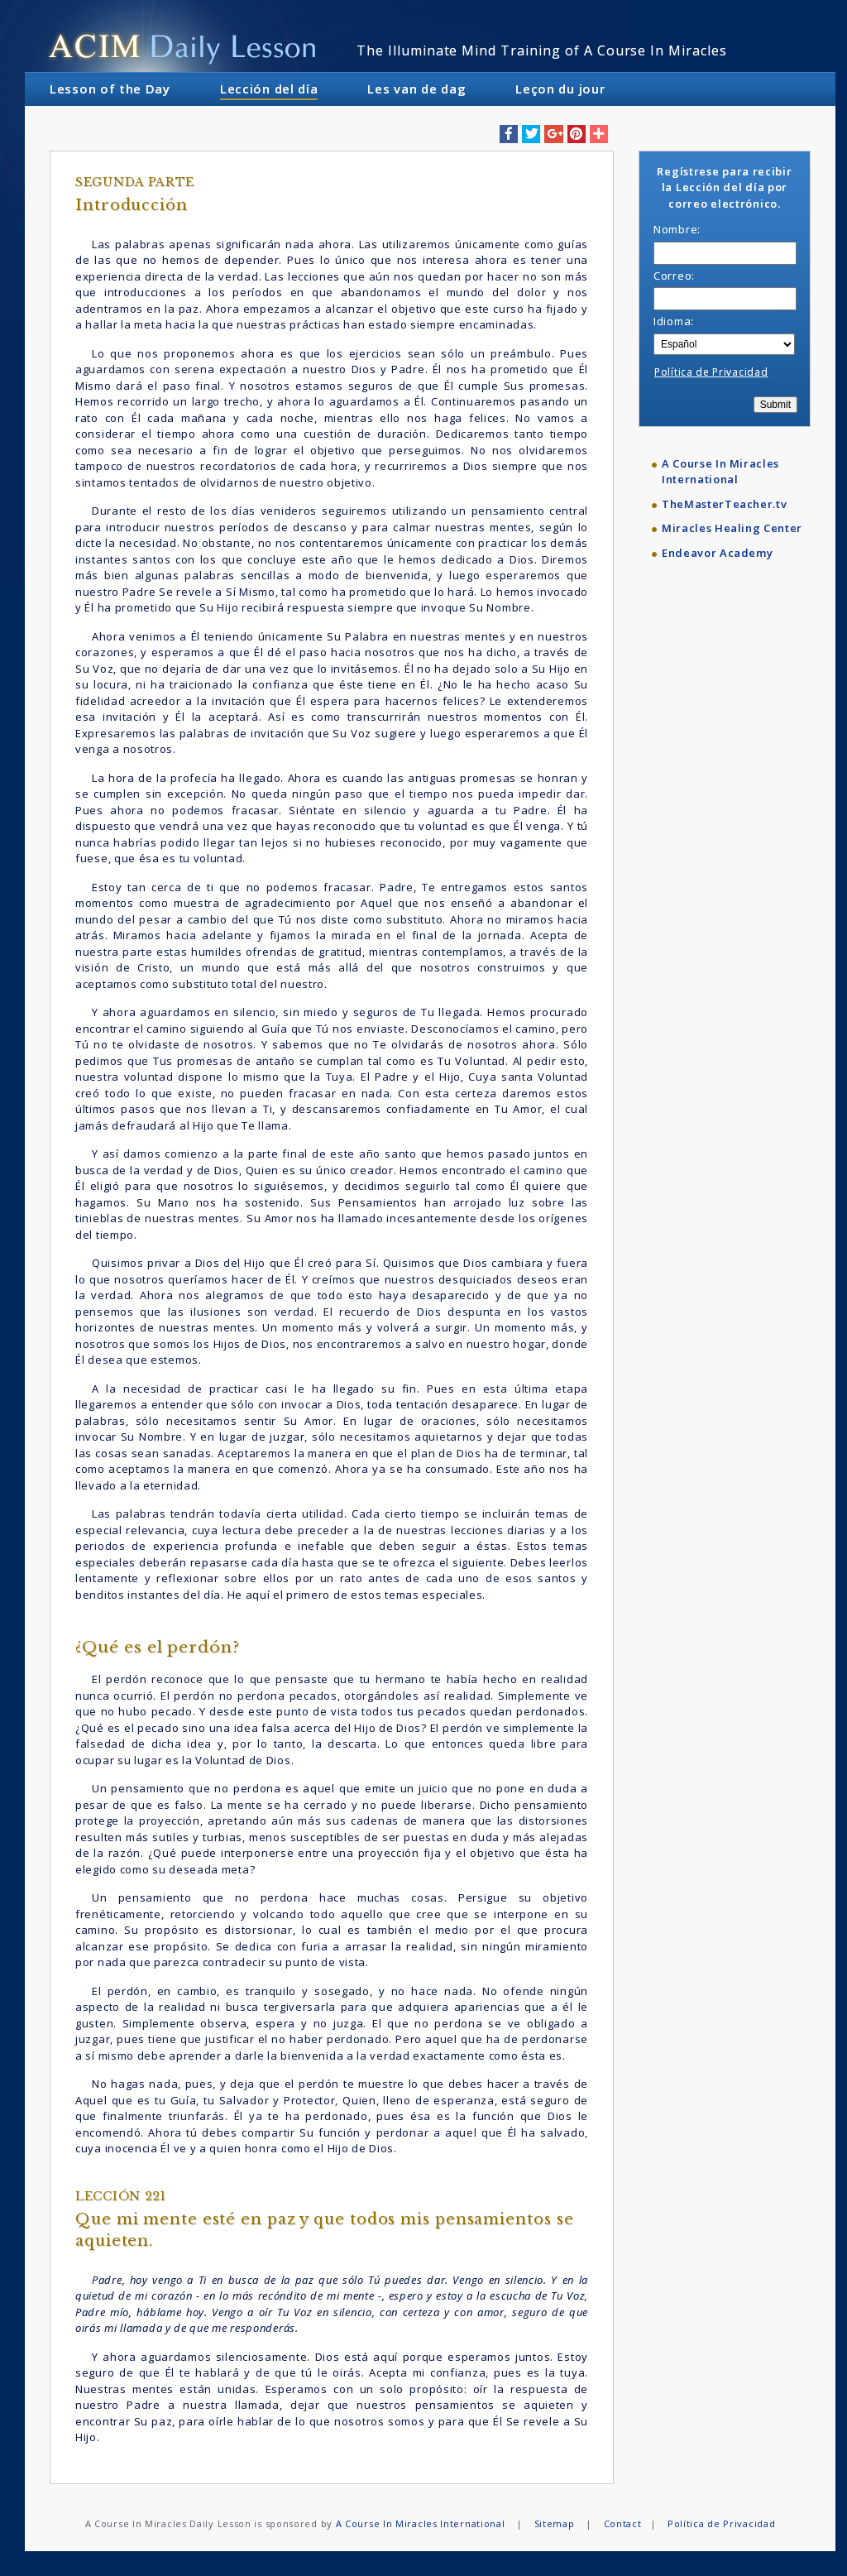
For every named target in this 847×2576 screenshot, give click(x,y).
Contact (623, 2523)
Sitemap (554, 2523)
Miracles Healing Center (732, 527)
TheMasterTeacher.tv (724, 503)
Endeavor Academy (717, 552)
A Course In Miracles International (720, 471)
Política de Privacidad (711, 372)
